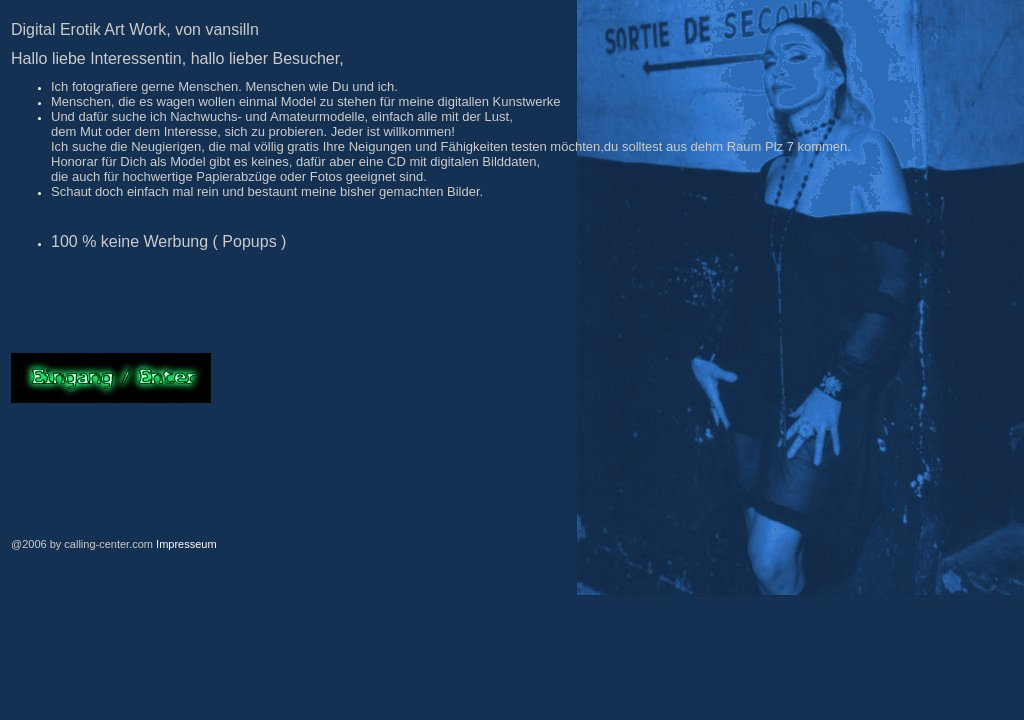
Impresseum (186, 544)
